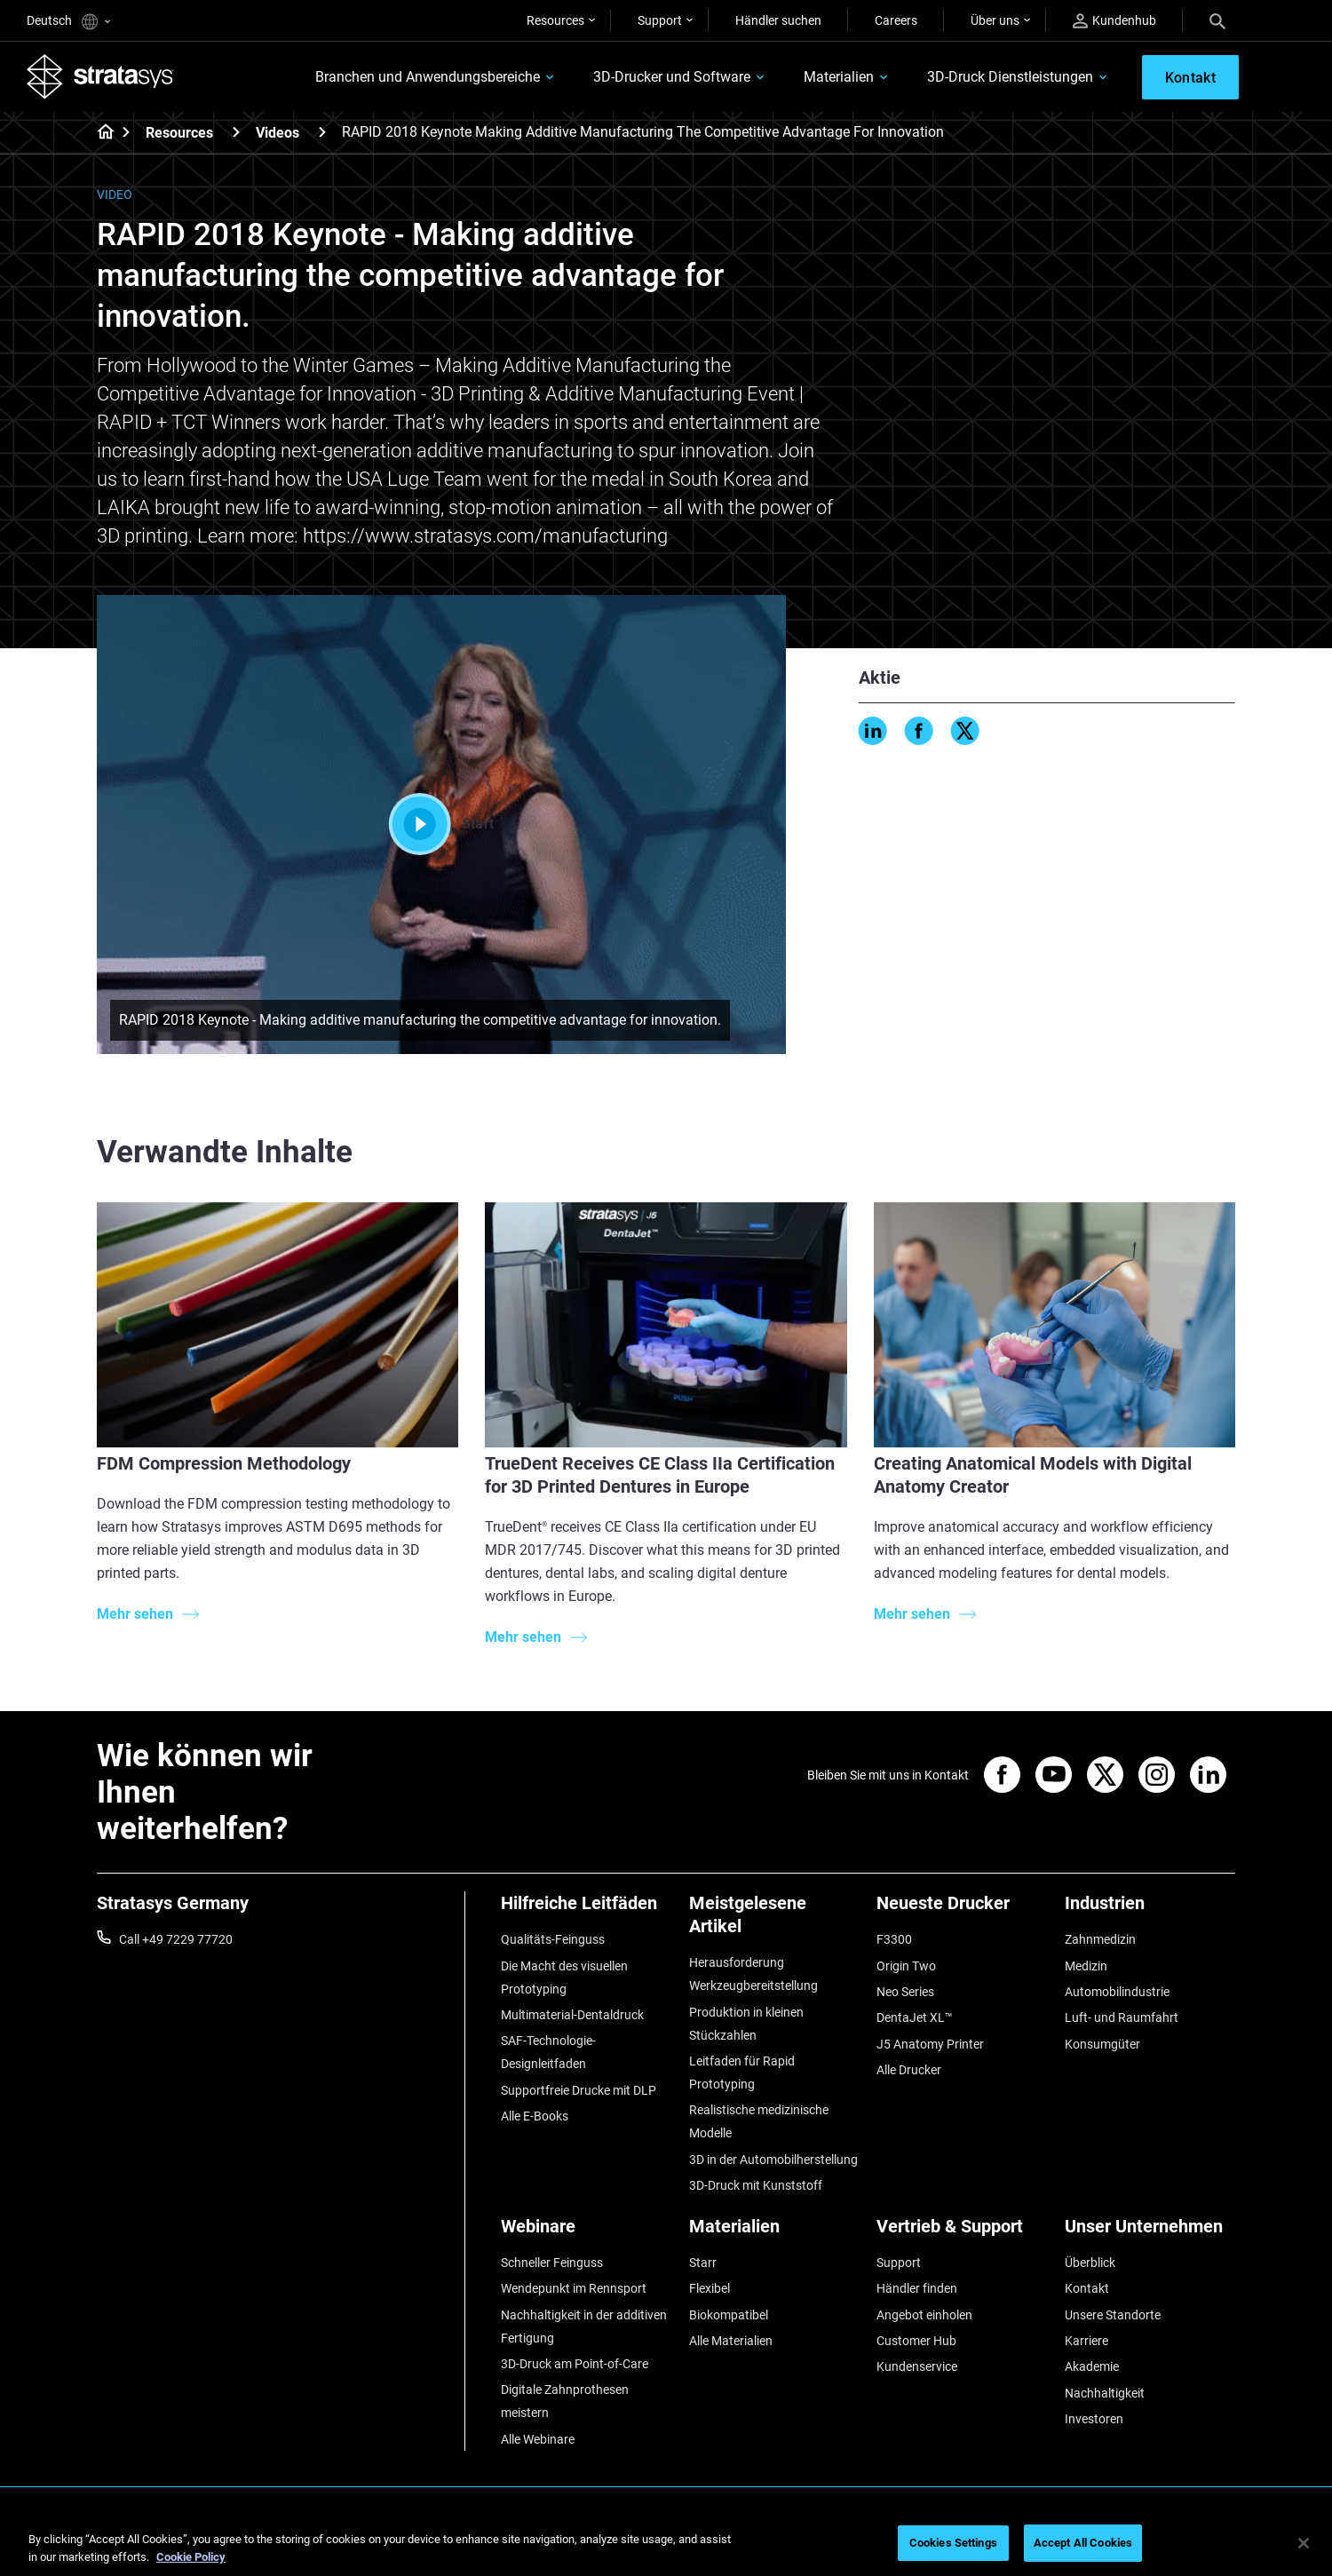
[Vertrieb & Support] (961, 2233)
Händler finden (916, 2288)
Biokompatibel (728, 2315)
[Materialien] (774, 2233)
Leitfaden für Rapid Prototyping (742, 2072)
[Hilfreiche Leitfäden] (586, 1909)
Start (442, 824)
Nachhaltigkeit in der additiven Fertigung (584, 2326)
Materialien (839, 76)
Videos (277, 132)
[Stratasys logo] (100, 76)
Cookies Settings (953, 2542)
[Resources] (236, 131)
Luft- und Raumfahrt (1121, 2017)
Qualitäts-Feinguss (553, 1939)
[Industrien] (1150, 1909)
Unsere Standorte (1113, 2315)
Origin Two (906, 1966)
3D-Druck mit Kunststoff (755, 2185)
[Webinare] (586, 2233)
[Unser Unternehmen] (1150, 2233)
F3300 (894, 1939)
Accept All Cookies (1083, 2542)
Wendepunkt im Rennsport (573, 2288)
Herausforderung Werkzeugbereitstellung (753, 1974)
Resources (555, 20)
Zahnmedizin (1100, 1939)
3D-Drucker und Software (671, 76)
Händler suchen (778, 20)
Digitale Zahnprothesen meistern (565, 2401)
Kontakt (1087, 2288)
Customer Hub (916, 2341)
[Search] (1217, 20)
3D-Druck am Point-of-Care (574, 2364)
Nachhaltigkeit (1105, 2393)
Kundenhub (1114, 20)
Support (660, 20)
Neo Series (905, 1992)
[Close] (1303, 2543)
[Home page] (100, 133)
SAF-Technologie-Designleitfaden (548, 2052)
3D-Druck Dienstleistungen (1010, 76)
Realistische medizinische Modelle (759, 2121)
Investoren (1094, 2419)
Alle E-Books (534, 2116)
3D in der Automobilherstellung (773, 2159)
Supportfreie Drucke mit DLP (578, 2090)
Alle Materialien (731, 2341)
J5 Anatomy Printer (930, 2044)
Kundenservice (916, 2366)
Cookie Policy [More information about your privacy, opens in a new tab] (191, 2557)
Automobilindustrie (1117, 1992)
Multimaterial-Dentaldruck (572, 2015)
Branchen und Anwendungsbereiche (427, 76)
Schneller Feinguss (552, 2262)
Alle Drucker (908, 2070)
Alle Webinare (538, 2439)
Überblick (1090, 2262)
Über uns (995, 20)
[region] (666, 2544)
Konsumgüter (1102, 2044)
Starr (703, 2262)
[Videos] (322, 131)
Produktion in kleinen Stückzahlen (746, 2023)
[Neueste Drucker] (961, 1909)
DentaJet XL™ (914, 2017)
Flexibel (709, 2288)
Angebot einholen (924, 2315)
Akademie (1092, 2366)
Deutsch (68, 21)
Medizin (1086, 1966)
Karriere (1086, 2341)
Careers (896, 20)
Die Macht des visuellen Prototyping (564, 1977)
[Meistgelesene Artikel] (774, 1921)
